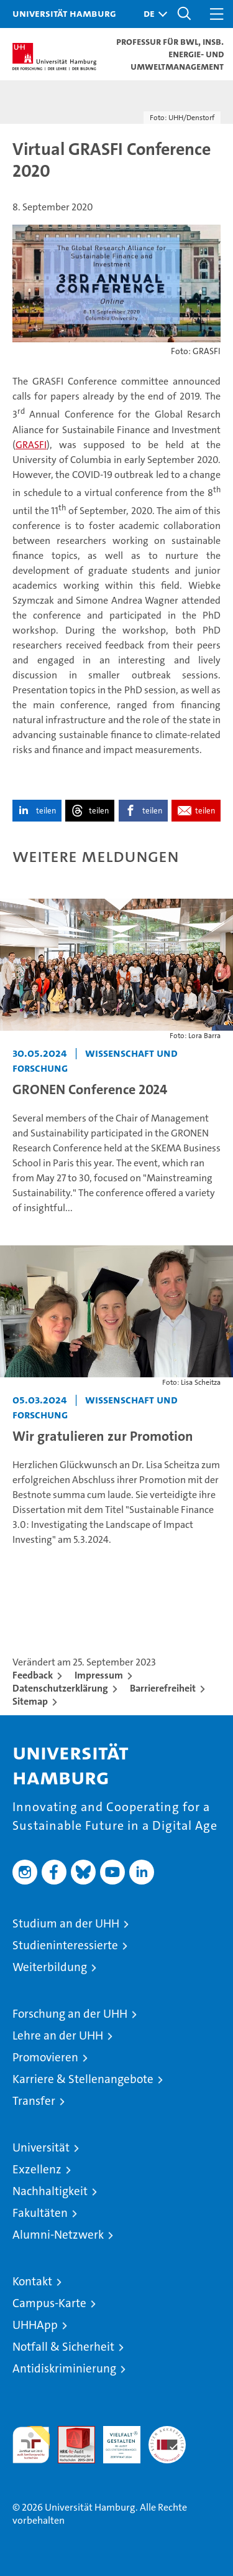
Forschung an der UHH (69, 2013)
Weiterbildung (49, 1967)
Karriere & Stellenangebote (82, 2079)
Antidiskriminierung (64, 2368)
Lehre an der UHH (57, 2035)
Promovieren (45, 2057)
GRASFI (31, 444)
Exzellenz (37, 2169)
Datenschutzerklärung (60, 1688)
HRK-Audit (115, 2439)
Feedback (32, 1675)
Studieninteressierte (65, 1945)
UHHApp (35, 2325)
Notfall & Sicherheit (63, 2346)
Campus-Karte (49, 2303)
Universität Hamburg (64, 13)
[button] (152, 14)
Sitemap (30, 1701)
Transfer (33, 2101)
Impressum (99, 1675)
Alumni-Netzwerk (58, 2234)
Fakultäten (40, 2213)
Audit (69, 2432)
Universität (41, 2147)
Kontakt (32, 2281)
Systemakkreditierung (167, 2432)
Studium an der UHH (65, 1923)
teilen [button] (46, 810)
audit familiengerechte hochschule (31, 2444)
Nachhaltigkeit (50, 2191)
